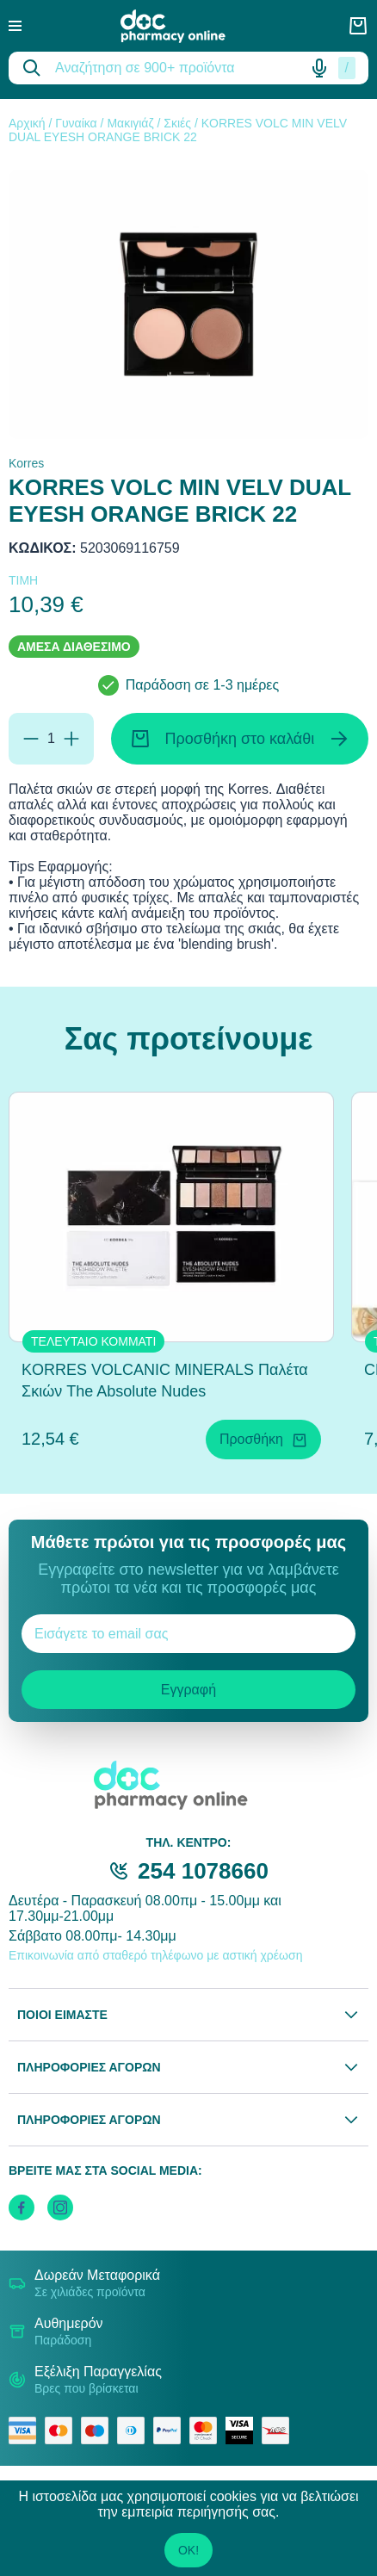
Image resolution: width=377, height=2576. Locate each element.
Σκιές (177, 123)
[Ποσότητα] (51, 738)
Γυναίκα (76, 123)
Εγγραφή (188, 1689)
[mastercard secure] (207, 2430)
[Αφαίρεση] (31, 738)
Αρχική (27, 123)
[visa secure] (244, 2430)
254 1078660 (203, 1871)
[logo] (185, 26)
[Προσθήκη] (71, 738)
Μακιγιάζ (130, 123)
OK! (188, 2550)
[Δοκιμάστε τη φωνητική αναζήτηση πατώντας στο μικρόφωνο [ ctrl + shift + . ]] (319, 68)
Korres (26, 463)
